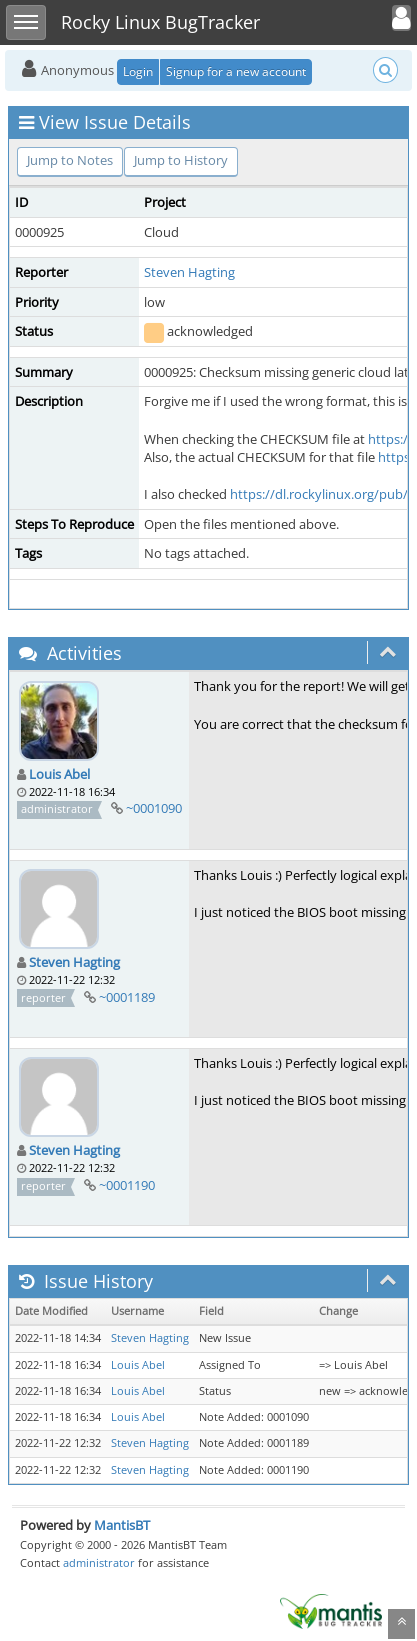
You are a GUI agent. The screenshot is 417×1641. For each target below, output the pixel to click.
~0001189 (127, 997)
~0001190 (127, 1185)
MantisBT (122, 1525)
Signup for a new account (236, 71)
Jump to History (181, 160)
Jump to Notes (70, 160)
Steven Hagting (189, 272)
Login (138, 71)
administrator (99, 1562)
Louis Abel (59, 774)
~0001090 (154, 808)
